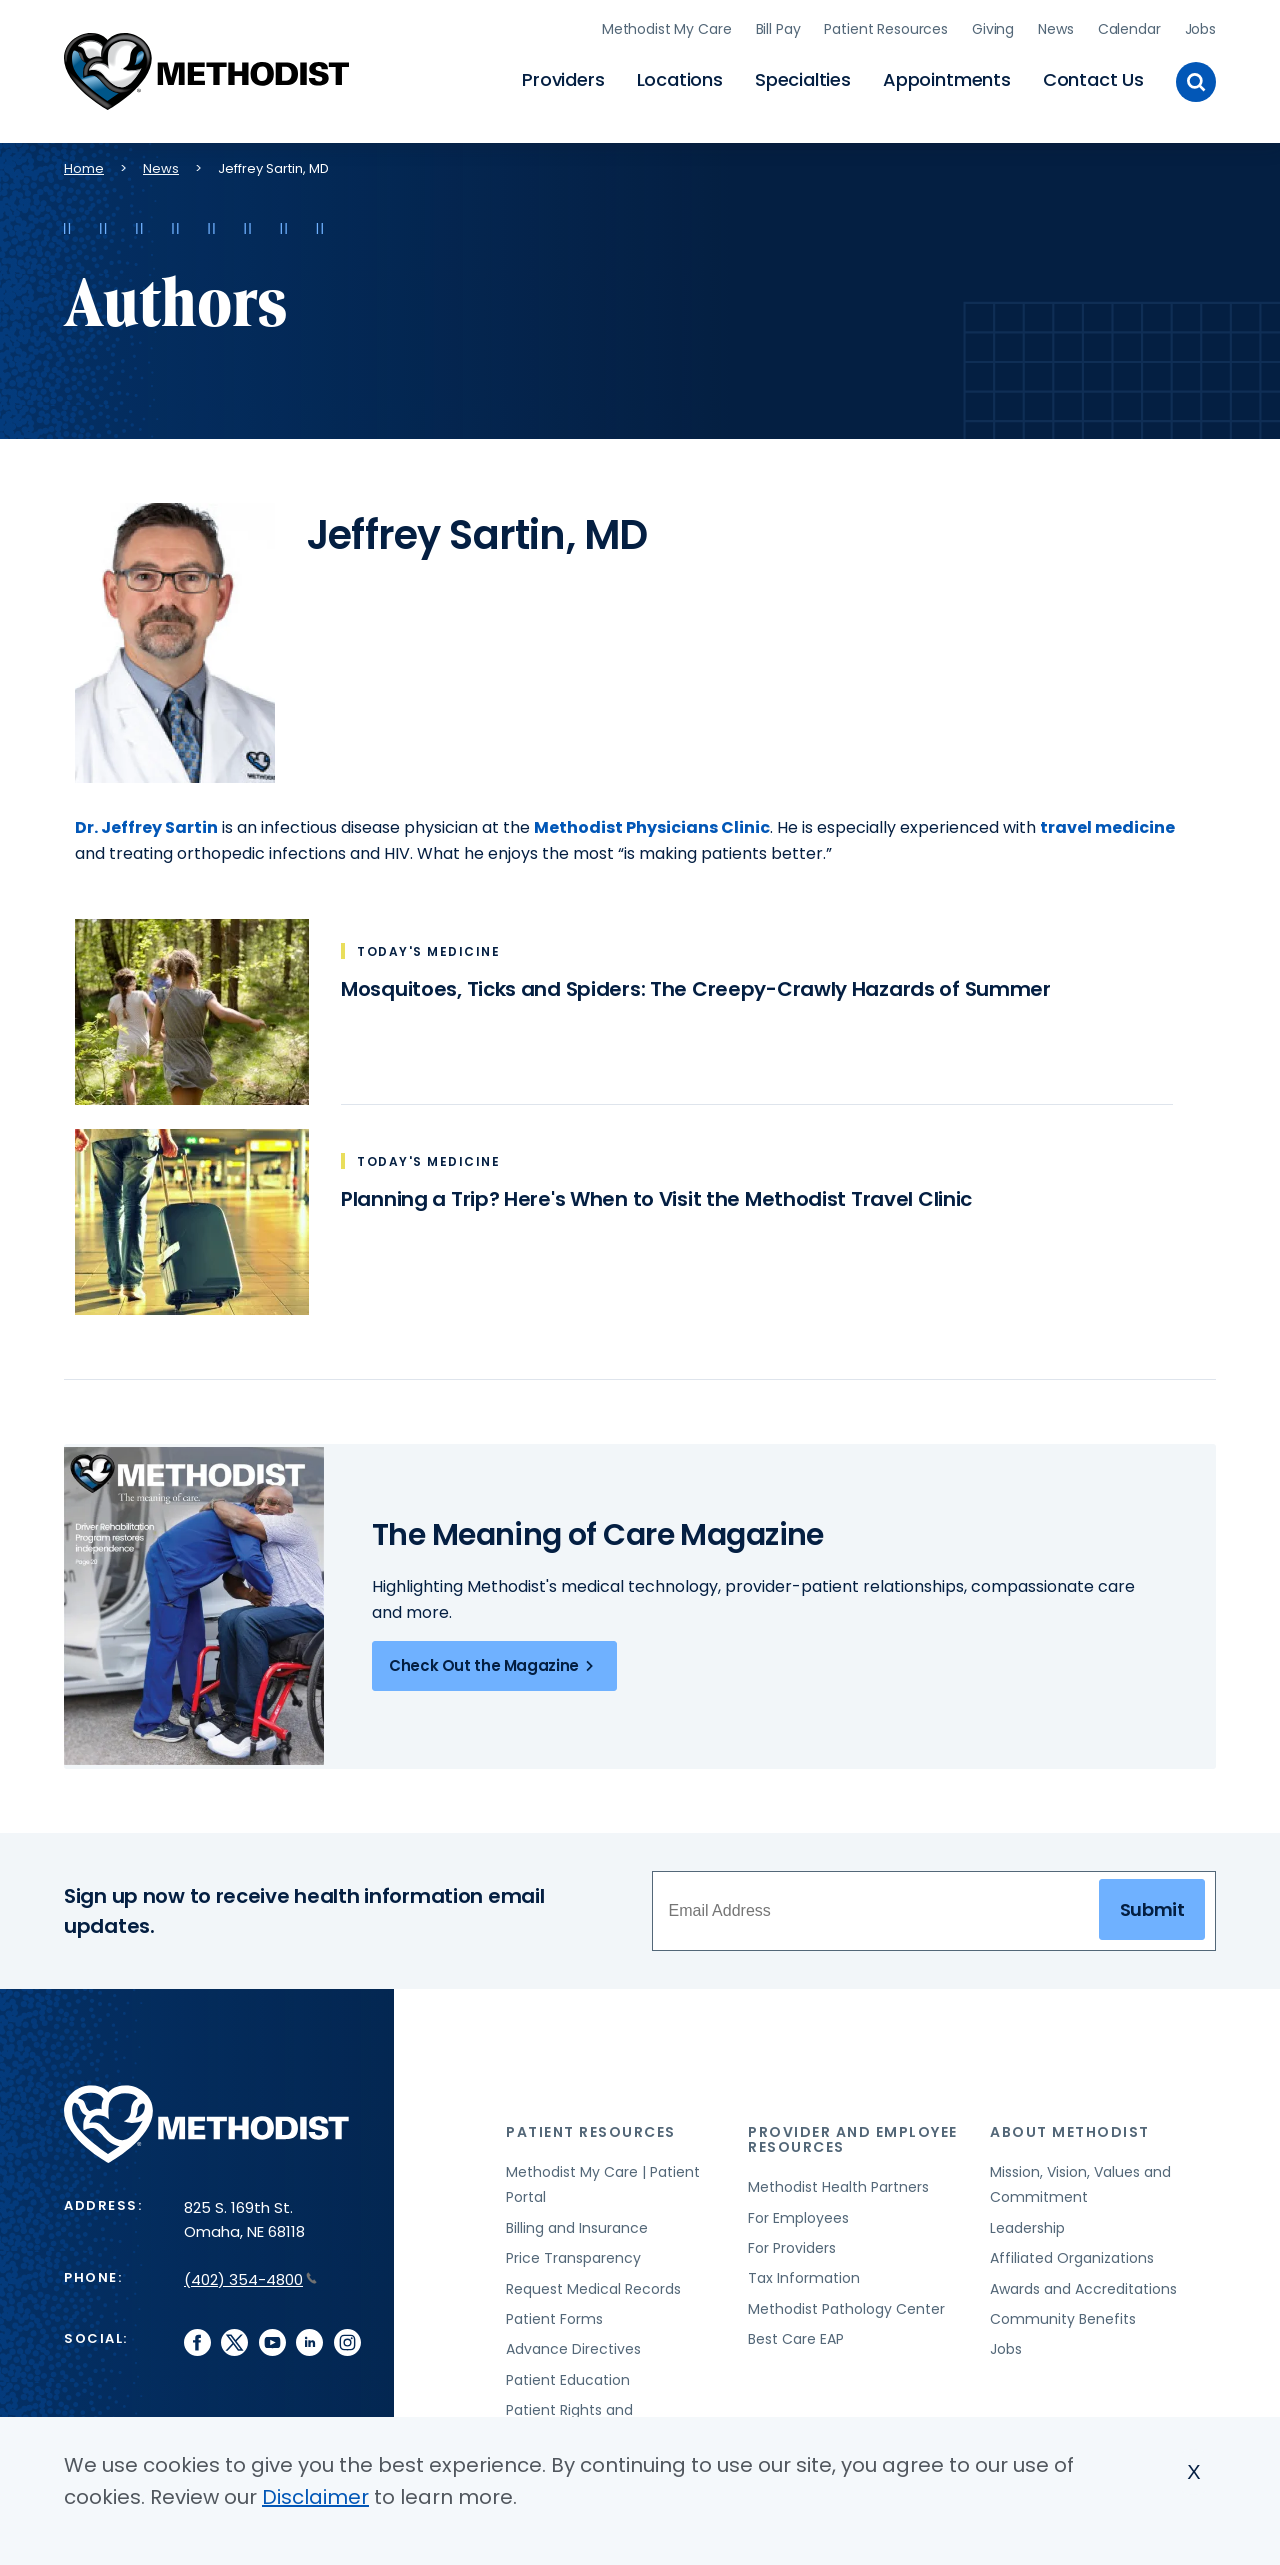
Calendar (1129, 25)
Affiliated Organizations (1072, 2250)
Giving (993, 25)
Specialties (803, 75)
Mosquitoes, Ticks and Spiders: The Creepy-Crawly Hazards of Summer (696, 981)
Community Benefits (1063, 2311)
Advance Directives (573, 2341)
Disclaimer (315, 2497)
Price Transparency (573, 2250)
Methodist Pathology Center (846, 2301)
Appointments (947, 75)
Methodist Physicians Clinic (652, 819)
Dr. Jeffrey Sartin (146, 819)
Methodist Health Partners (838, 2179)
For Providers (792, 2240)
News (1055, 25)
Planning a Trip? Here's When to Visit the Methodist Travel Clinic (656, 1191)
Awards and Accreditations (1083, 2281)
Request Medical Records (593, 2281)
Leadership (1027, 2220)
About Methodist (1070, 2124)
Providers (563, 75)
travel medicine (1107, 819)
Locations (680, 75)
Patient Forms (554, 2311)
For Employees (798, 2210)
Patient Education (568, 2372)
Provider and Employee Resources (853, 2131)
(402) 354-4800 (250, 2271)
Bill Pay (778, 25)
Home (84, 160)
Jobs (1200, 25)
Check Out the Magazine (494, 1658)
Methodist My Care (667, 25)
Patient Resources (886, 25)
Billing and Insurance (577, 2220)
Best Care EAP (796, 2331)
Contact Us (1093, 75)
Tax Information (804, 2270)
